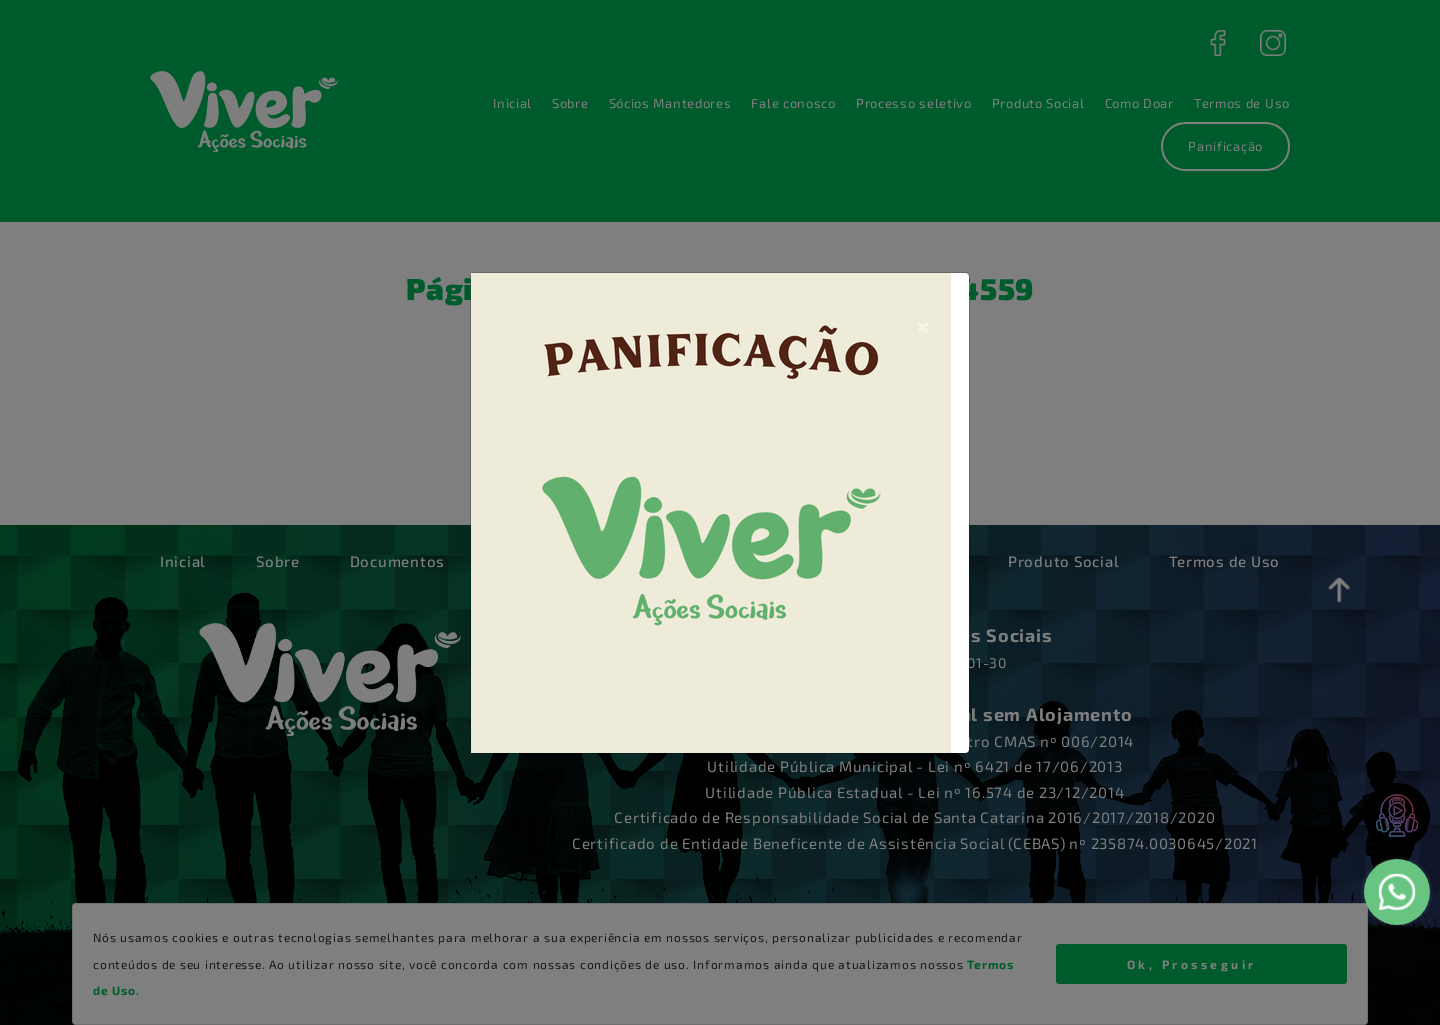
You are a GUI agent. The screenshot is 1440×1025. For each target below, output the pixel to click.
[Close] (923, 325)
